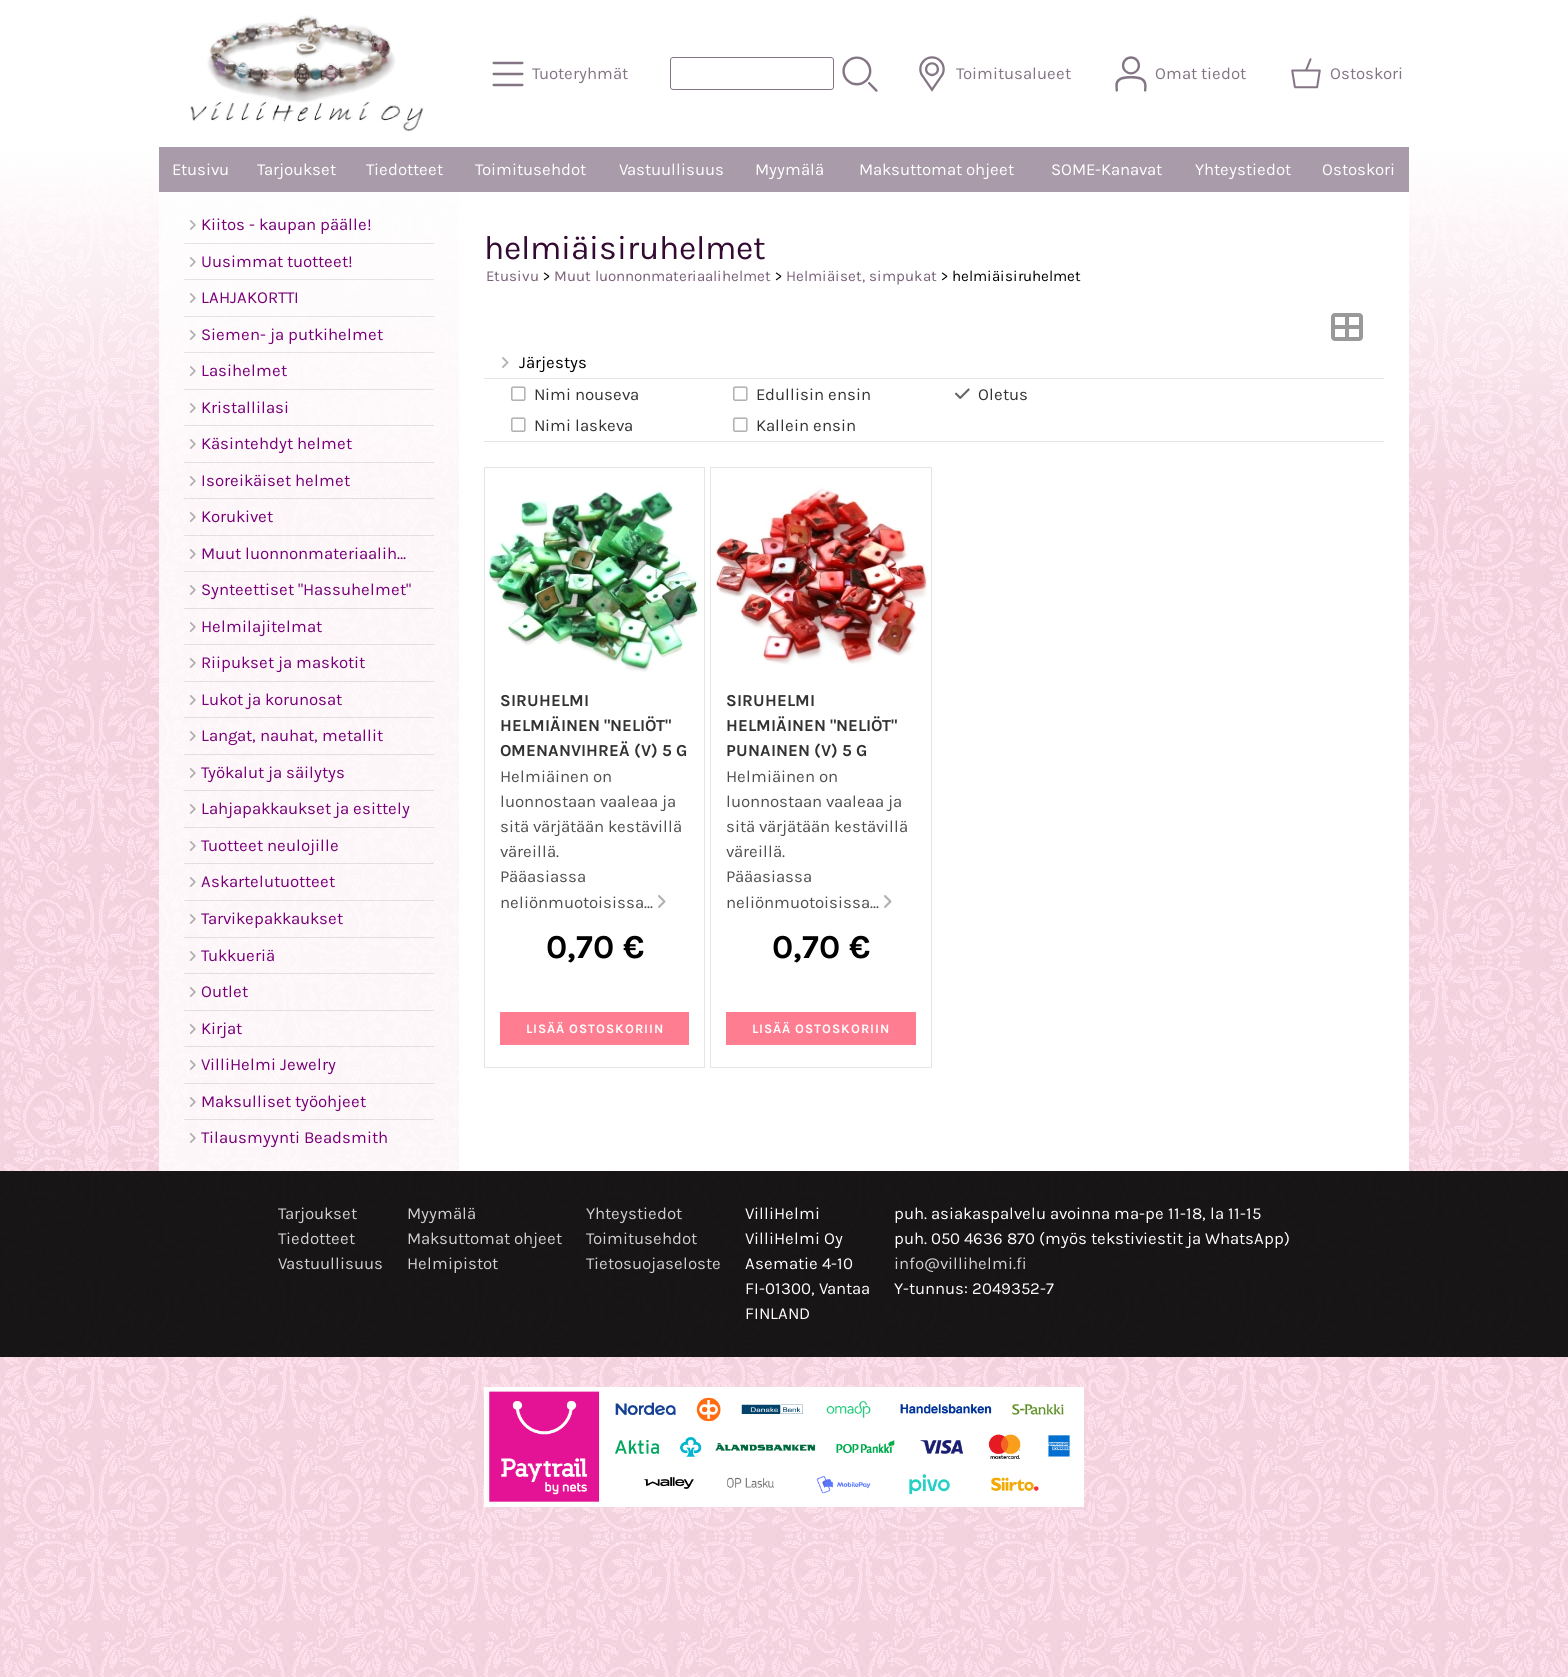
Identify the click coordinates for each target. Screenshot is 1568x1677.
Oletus (990, 394)
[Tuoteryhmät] (562, 74)
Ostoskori (1358, 169)
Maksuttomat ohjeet (936, 169)
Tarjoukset (296, 169)
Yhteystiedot (1243, 169)
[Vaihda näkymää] (1347, 333)
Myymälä (789, 169)
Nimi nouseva (573, 394)
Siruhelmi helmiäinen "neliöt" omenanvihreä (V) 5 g (593, 725)
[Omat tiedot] (1182, 74)
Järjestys (541, 363)
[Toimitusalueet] (995, 74)
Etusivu (200, 169)
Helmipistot (452, 1263)
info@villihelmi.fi (960, 1263)
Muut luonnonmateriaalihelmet (662, 276)
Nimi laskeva (570, 425)
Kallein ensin (793, 425)
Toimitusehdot (530, 169)
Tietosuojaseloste (653, 1263)
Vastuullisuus (671, 169)
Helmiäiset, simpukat (861, 276)
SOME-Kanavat (1106, 169)
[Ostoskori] (1348, 74)
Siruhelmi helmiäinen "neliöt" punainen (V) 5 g (811, 725)
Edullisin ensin (800, 394)
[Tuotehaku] (752, 73)
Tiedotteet (404, 169)
